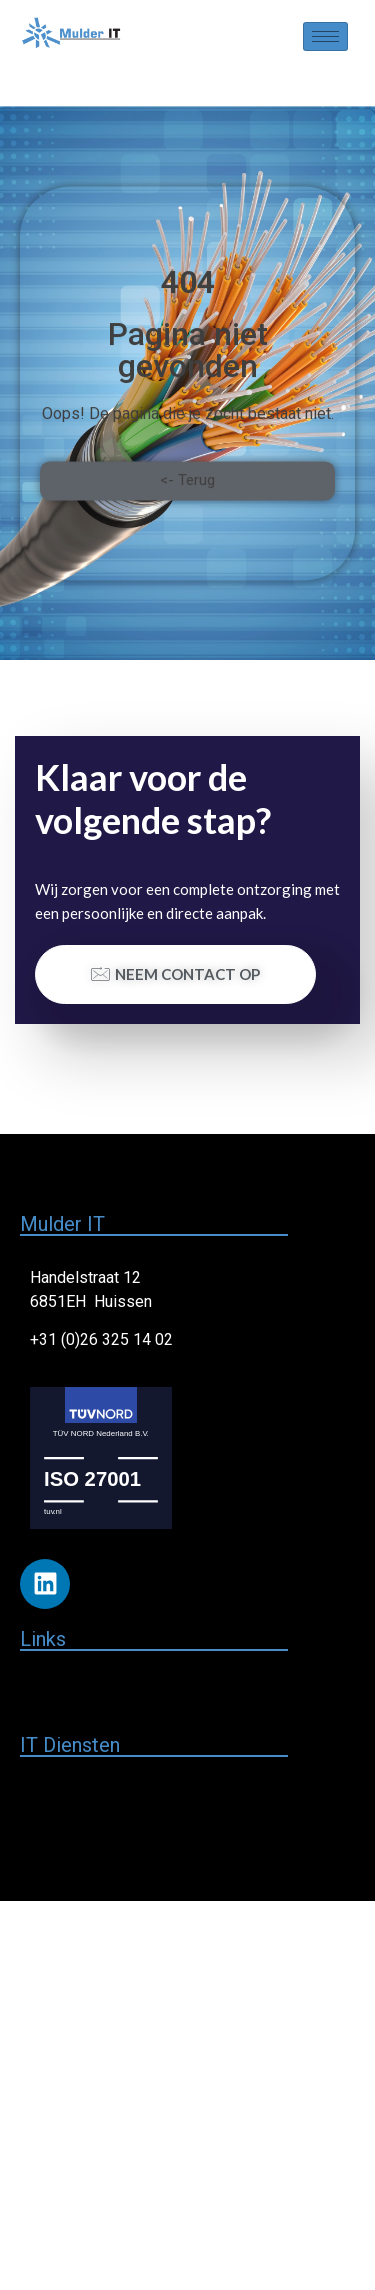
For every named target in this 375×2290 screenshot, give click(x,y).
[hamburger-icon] (325, 36)
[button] (187, 509)
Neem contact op (175, 974)
